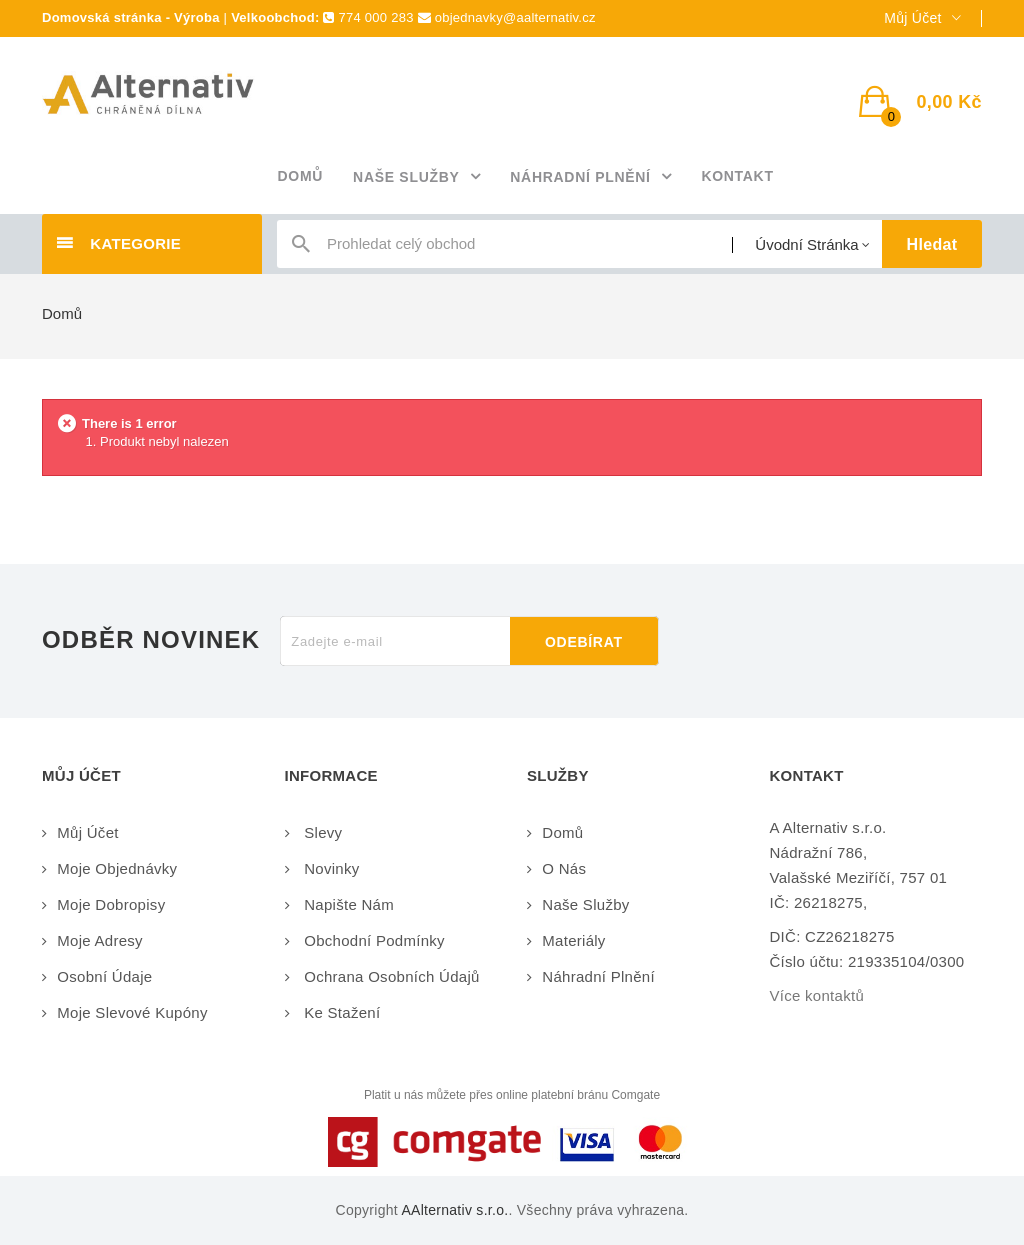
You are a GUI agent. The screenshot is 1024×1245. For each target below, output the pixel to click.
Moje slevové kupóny (132, 1012)
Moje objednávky (117, 868)
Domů (62, 313)
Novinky (330, 868)
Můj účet (87, 832)
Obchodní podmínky (372, 940)
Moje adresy (100, 940)
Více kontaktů (817, 995)
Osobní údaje (104, 976)
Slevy (321, 832)
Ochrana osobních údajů (390, 976)
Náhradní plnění (598, 976)
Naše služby (585, 904)
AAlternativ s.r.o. (454, 1210)
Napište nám (347, 904)
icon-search (301, 248)
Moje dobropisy (111, 904)
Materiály (573, 940)
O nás (564, 868)
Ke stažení (340, 1012)
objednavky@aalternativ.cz (515, 17)
